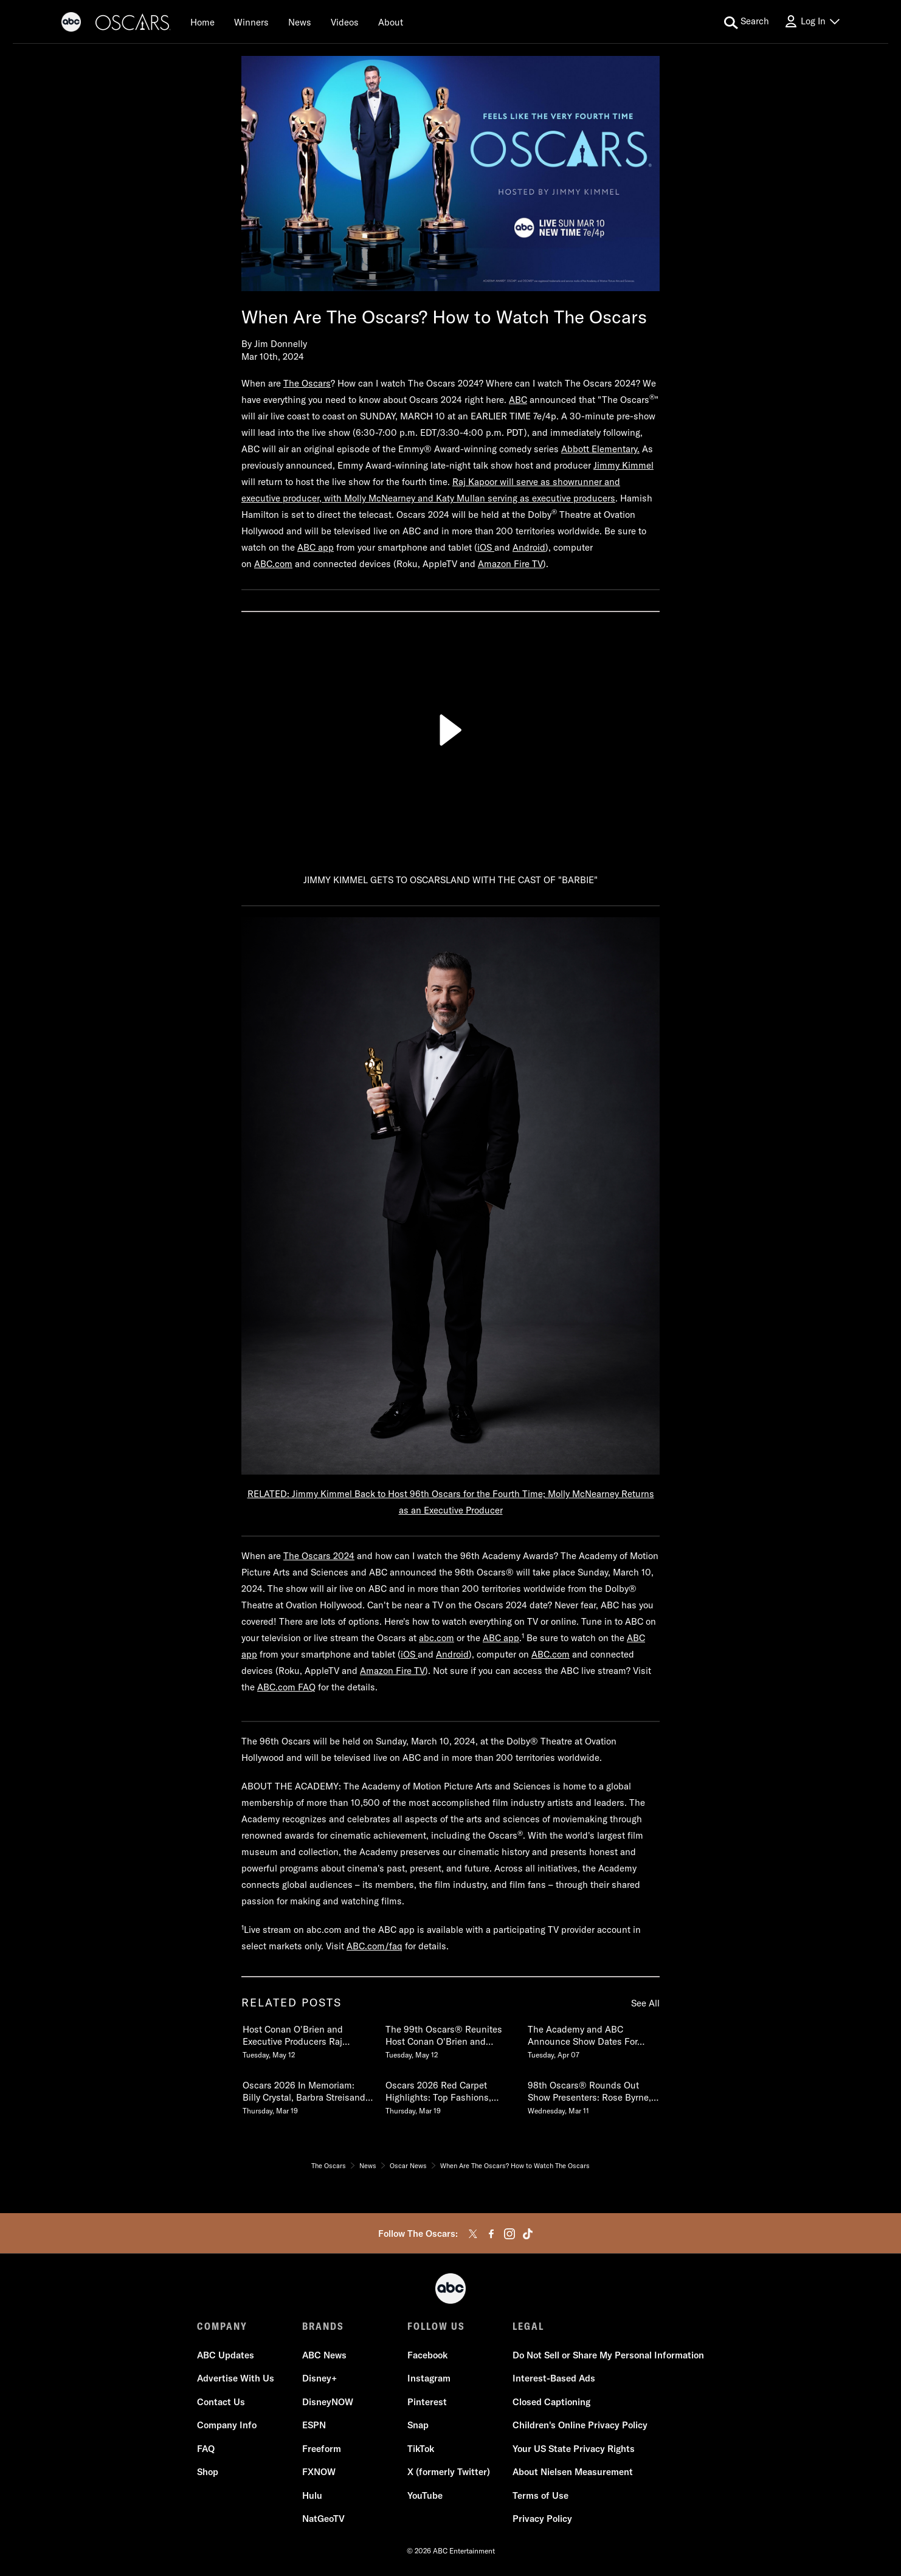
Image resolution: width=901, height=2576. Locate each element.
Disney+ (319, 2379)
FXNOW (319, 2472)
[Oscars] (133, 23)
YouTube (425, 2495)
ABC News (324, 2355)
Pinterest (427, 2402)
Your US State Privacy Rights (574, 2448)
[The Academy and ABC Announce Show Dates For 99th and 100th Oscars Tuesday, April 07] (592, 2039)
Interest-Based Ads (554, 2379)
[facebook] (491, 2233)
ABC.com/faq (374, 1946)
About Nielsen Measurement (573, 2472)
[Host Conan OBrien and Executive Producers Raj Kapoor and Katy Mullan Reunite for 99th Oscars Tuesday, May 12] (307, 2039)
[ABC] (71, 23)
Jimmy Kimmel (623, 465)
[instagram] (509, 2233)
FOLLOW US (436, 2326)
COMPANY (222, 2326)
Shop (207, 2472)
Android (529, 547)
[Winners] (251, 22)
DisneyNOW (327, 2402)
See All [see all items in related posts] (645, 2003)
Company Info (227, 2425)
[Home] (202, 22)
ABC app (315, 547)
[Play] (450, 730)
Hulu (312, 2495)
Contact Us (221, 2402)
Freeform (321, 2448)
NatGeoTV (323, 2519)
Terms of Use (540, 2495)
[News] (299, 22)
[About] (390, 22)
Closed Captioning (551, 2402)
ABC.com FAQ (286, 1687)
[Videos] (345, 22)
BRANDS (323, 2326)
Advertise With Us (235, 2379)
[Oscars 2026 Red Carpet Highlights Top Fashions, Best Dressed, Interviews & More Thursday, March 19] (450, 2095)
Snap (418, 2425)
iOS (485, 547)
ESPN (314, 2425)
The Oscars (307, 383)
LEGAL (528, 2326)
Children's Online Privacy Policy (580, 2425)
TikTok (420, 2448)
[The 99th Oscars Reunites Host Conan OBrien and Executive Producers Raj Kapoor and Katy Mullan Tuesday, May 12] (450, 2039)
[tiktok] (527, 2233)
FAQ (206, 2448)
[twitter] (473, 2233)
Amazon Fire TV (510, 564)
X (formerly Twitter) (448, 2472)
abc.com (436, 1638)
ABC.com (273, 564)
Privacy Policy (542, 2519)
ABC (518, 399)
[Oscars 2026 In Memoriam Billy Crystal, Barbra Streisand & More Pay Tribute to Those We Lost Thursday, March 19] (307, 2095)
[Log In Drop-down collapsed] (812, 21)
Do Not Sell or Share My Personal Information (608, 2355)
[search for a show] (746, 21)
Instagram (428, 2379)
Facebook (427, 2355)
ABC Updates (225, 2355)
